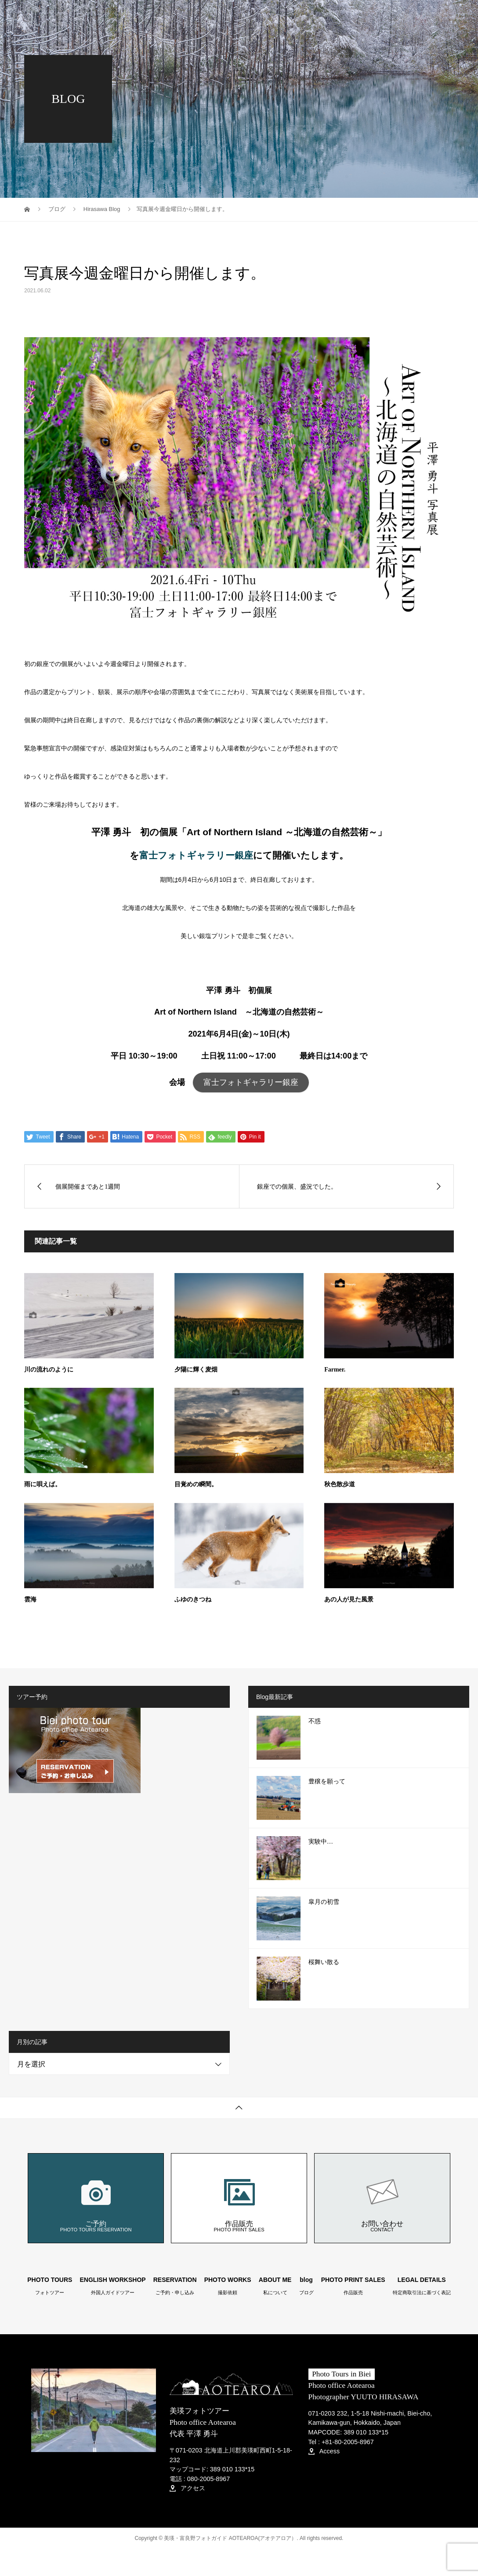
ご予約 (96, 2198)
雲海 (30, 1599)
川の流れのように (48, 1369)
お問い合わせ (382, 2198)
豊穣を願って (326, 1781)
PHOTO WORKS (311, 15)
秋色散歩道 (339, 1484)
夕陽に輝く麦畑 (195, 1369)
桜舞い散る (323, 1962)
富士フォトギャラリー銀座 (196, 855)
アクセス (187, 2488)
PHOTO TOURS (187, 15)
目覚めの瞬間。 (195, 1484)
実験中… (320, 1841)
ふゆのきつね (192, 1599)
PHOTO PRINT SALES (196, 46)
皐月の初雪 (323, 1902)
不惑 (314, 1721)
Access (324, 2451)
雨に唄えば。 (42, 1484)
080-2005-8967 (208, 2478)
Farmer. (334, 1369)
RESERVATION (248, 15)
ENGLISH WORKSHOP (113, 2286)
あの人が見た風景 (348, 1599)
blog (408, 15)
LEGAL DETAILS (422, 2286)
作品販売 (239, 2198)
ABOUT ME (368, 15)
